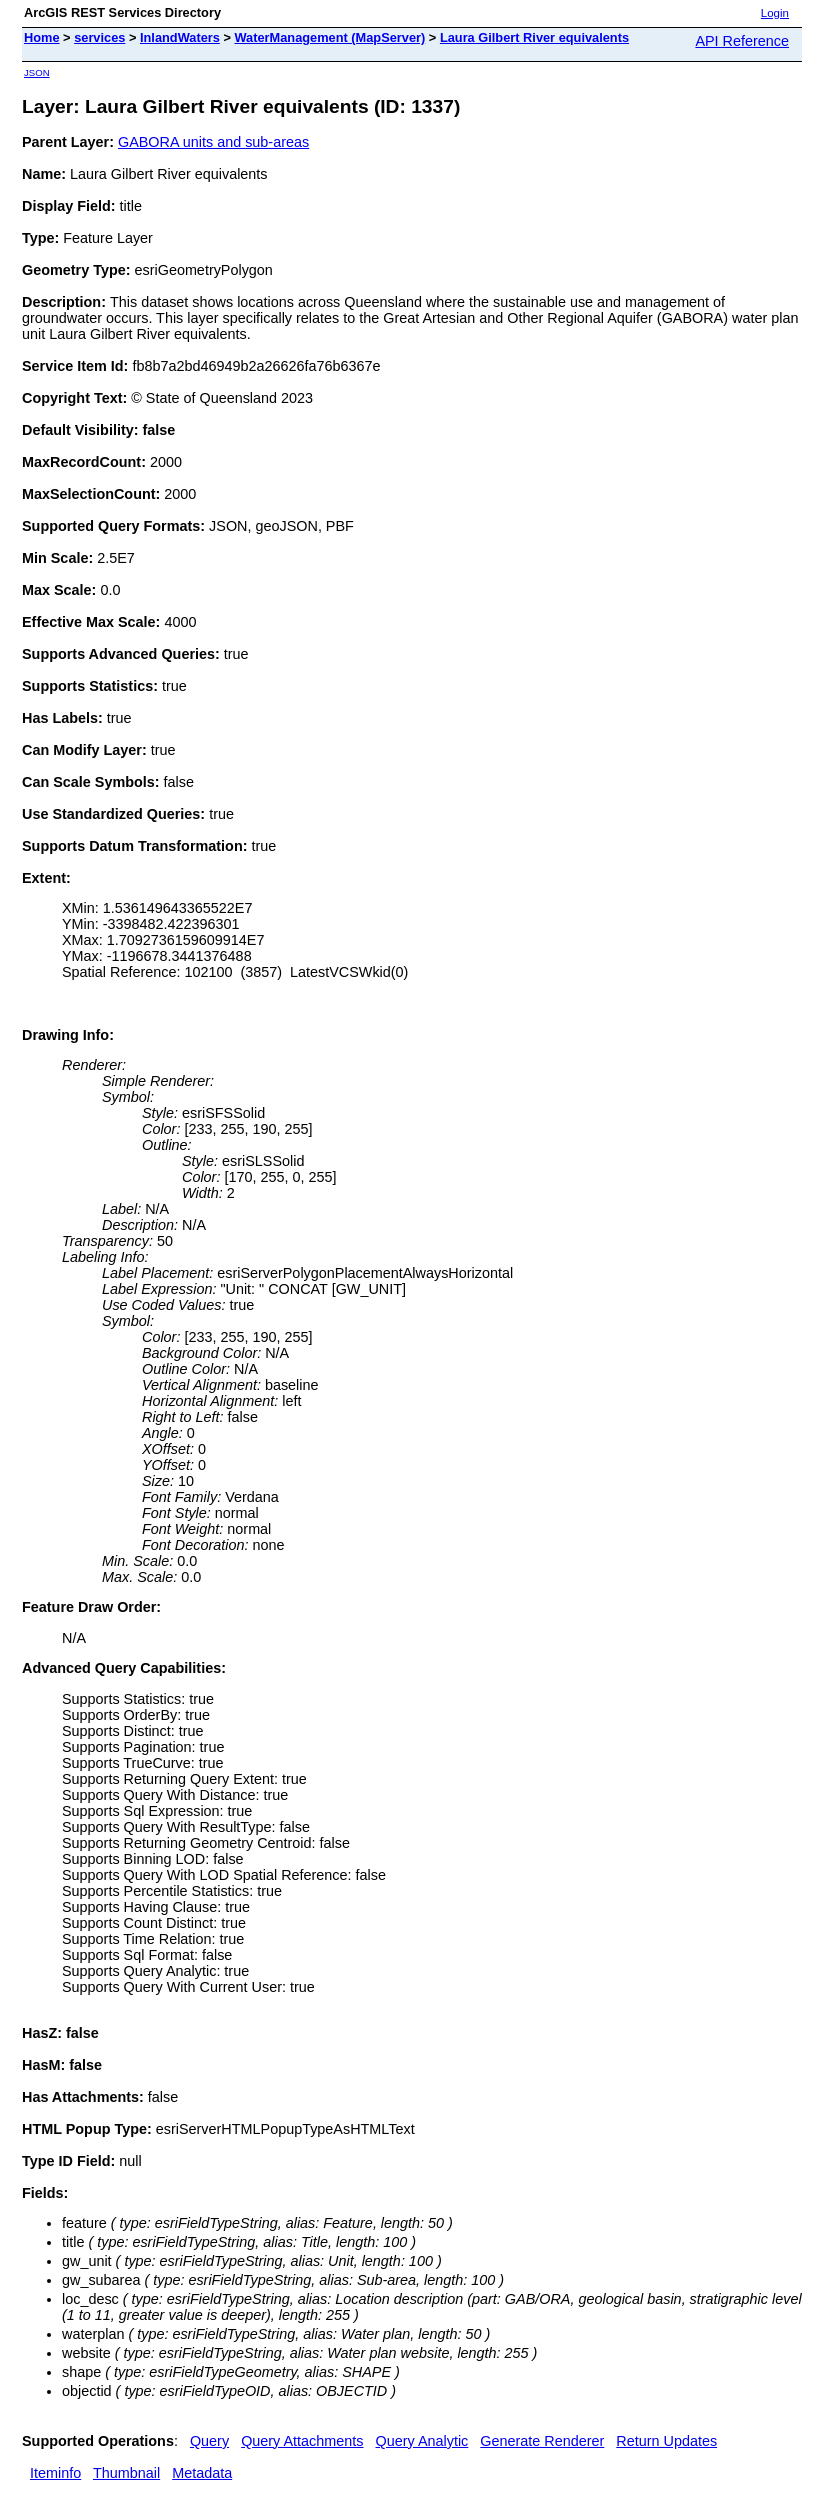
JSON (37, 72)
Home (42, 37)
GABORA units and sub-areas (213, 142)
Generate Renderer (542, 2441)
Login (775, 13)
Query (209, 2441)
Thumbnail (126, 2473)
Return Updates (666, 2441)
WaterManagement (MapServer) (329, 37)
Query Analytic (422, 2441)
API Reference (742, 41)
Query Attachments (302, 2441)
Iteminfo (55, 2473)
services (99, 37)
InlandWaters (180, 37)
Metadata (202, 2473)
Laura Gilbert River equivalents (534, 37)
